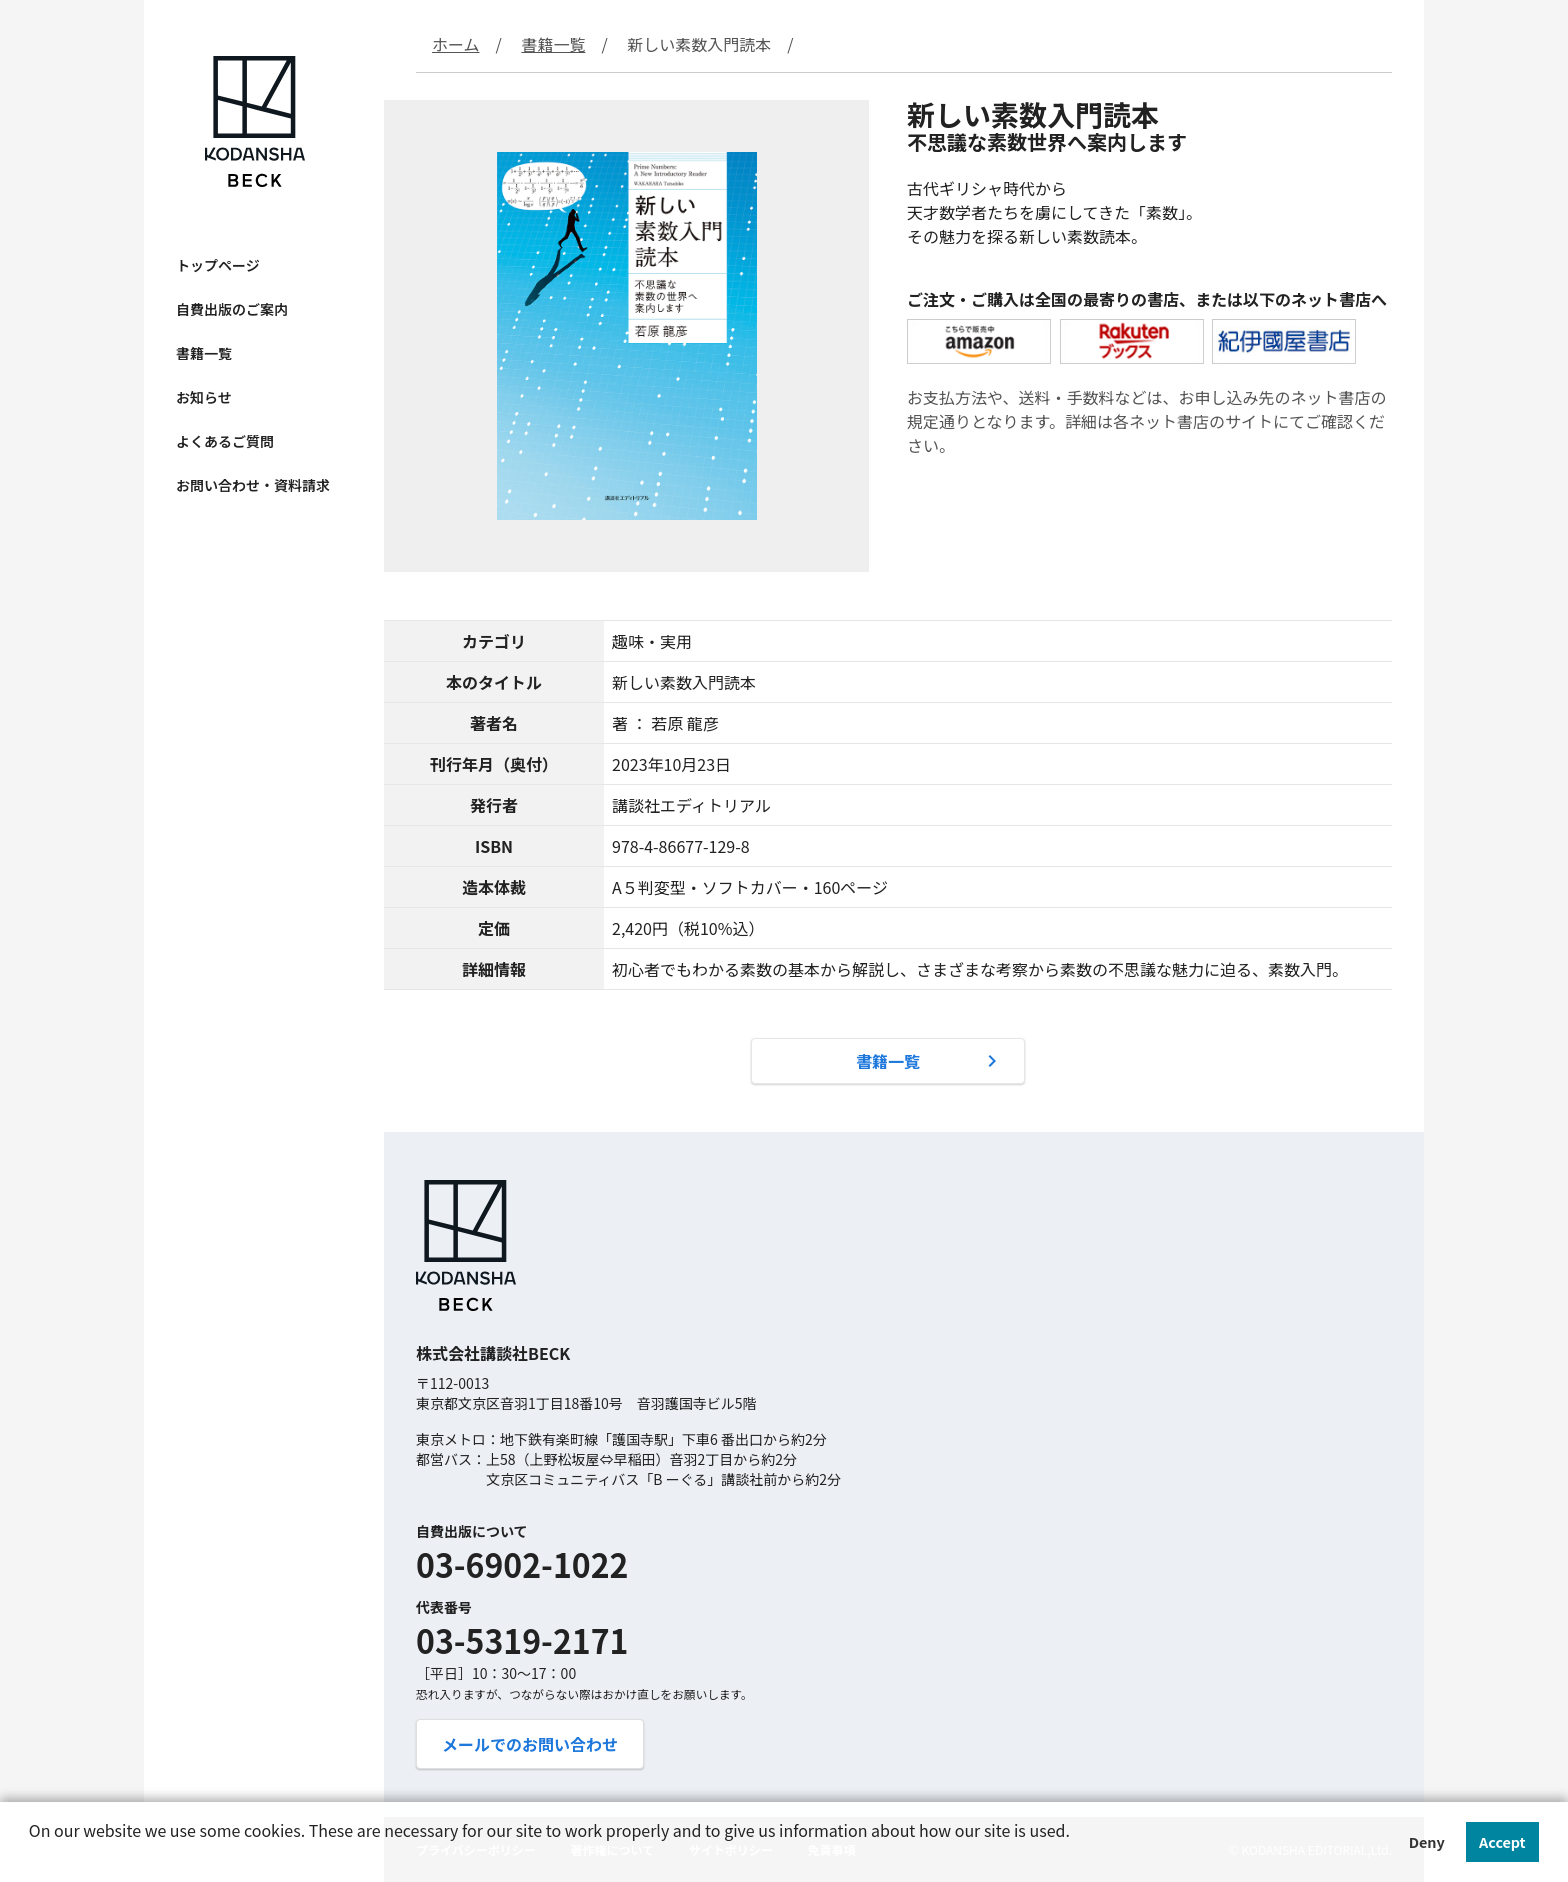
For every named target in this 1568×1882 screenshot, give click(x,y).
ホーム (456, 44)
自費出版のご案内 (232, 309)
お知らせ (204, 397)
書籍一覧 (204, 353)
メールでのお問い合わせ (530, 1744)
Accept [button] (1502, 1841)
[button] (32, 1858)
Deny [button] (1427, 1841)
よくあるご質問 (225, 441)
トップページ (218, 265)
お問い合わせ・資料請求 (253, 485)
